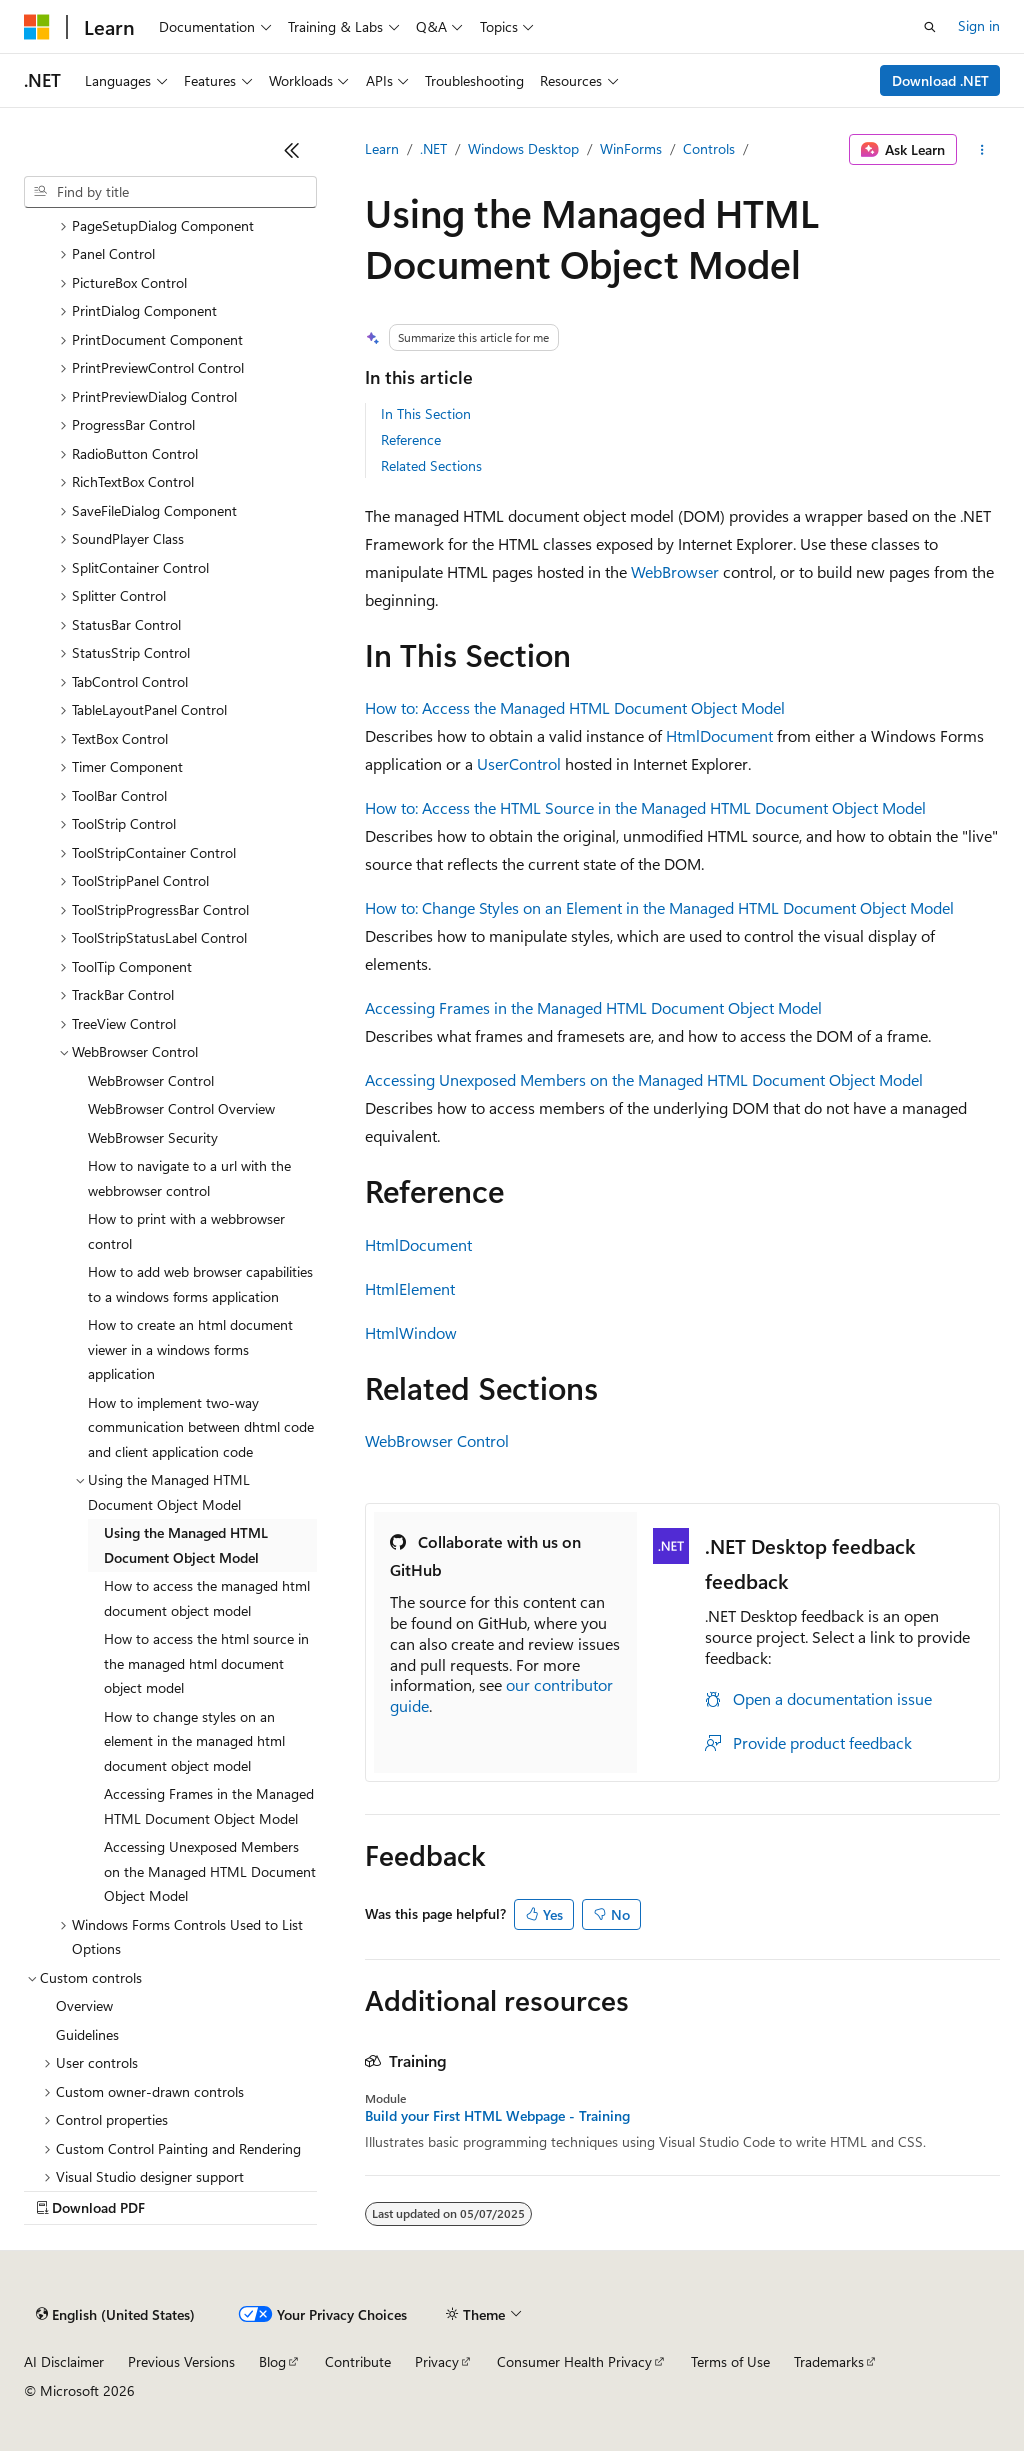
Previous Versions (181, 2361)
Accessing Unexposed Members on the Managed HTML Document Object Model (644, 1079)
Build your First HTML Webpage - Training (497, 2116)
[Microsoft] (37, 27)
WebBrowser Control (437, 1440)
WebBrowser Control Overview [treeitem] (181, 1108)
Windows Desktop (523, 148)
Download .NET (940, 80)
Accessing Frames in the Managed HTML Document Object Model (593, 1007)
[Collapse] (292, 150)
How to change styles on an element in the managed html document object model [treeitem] (194, 1741)
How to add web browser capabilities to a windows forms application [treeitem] (200, 1284)
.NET (433, 148)
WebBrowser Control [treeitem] (151, 1080)
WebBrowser (675, 571)
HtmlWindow (411, 1332)
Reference (411, 439)
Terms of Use (730, 2361)
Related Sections (431, 465)
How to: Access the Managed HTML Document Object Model (575, 707)
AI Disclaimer (64, 2361)
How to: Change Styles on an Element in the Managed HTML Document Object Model (659, 907)
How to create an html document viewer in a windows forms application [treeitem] (190, 1349)
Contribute (358, 2361)
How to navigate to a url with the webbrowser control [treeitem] (189, 1178)
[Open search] (930, 27)
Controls (709, 148)
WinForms (631, 148)
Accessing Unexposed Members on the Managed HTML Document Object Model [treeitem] (210, 1871)
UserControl (519, 763)
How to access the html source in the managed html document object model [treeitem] (206, 1663)
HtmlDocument (719, 735)
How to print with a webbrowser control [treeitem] (186, 1231)
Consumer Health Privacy (574, 2361)
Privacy (437, 2361)
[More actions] (982, 150)
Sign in (979, 25)
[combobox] (170, 192)
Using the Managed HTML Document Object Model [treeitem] (186, 1545)
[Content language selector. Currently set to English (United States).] (115, 2315)
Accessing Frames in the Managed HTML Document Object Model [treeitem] (209, 1806)
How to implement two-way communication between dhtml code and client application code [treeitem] (201, 1427)
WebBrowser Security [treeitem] (153, 1137)
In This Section (426, 413)
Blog (272, 2361)
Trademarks (829, 2361)
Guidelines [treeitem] (87, 2034)
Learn (382, 148)
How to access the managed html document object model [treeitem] (207, 1598)
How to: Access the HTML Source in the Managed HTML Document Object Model (645, 807)
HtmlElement (410, 1288)
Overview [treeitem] (84, 2005)
